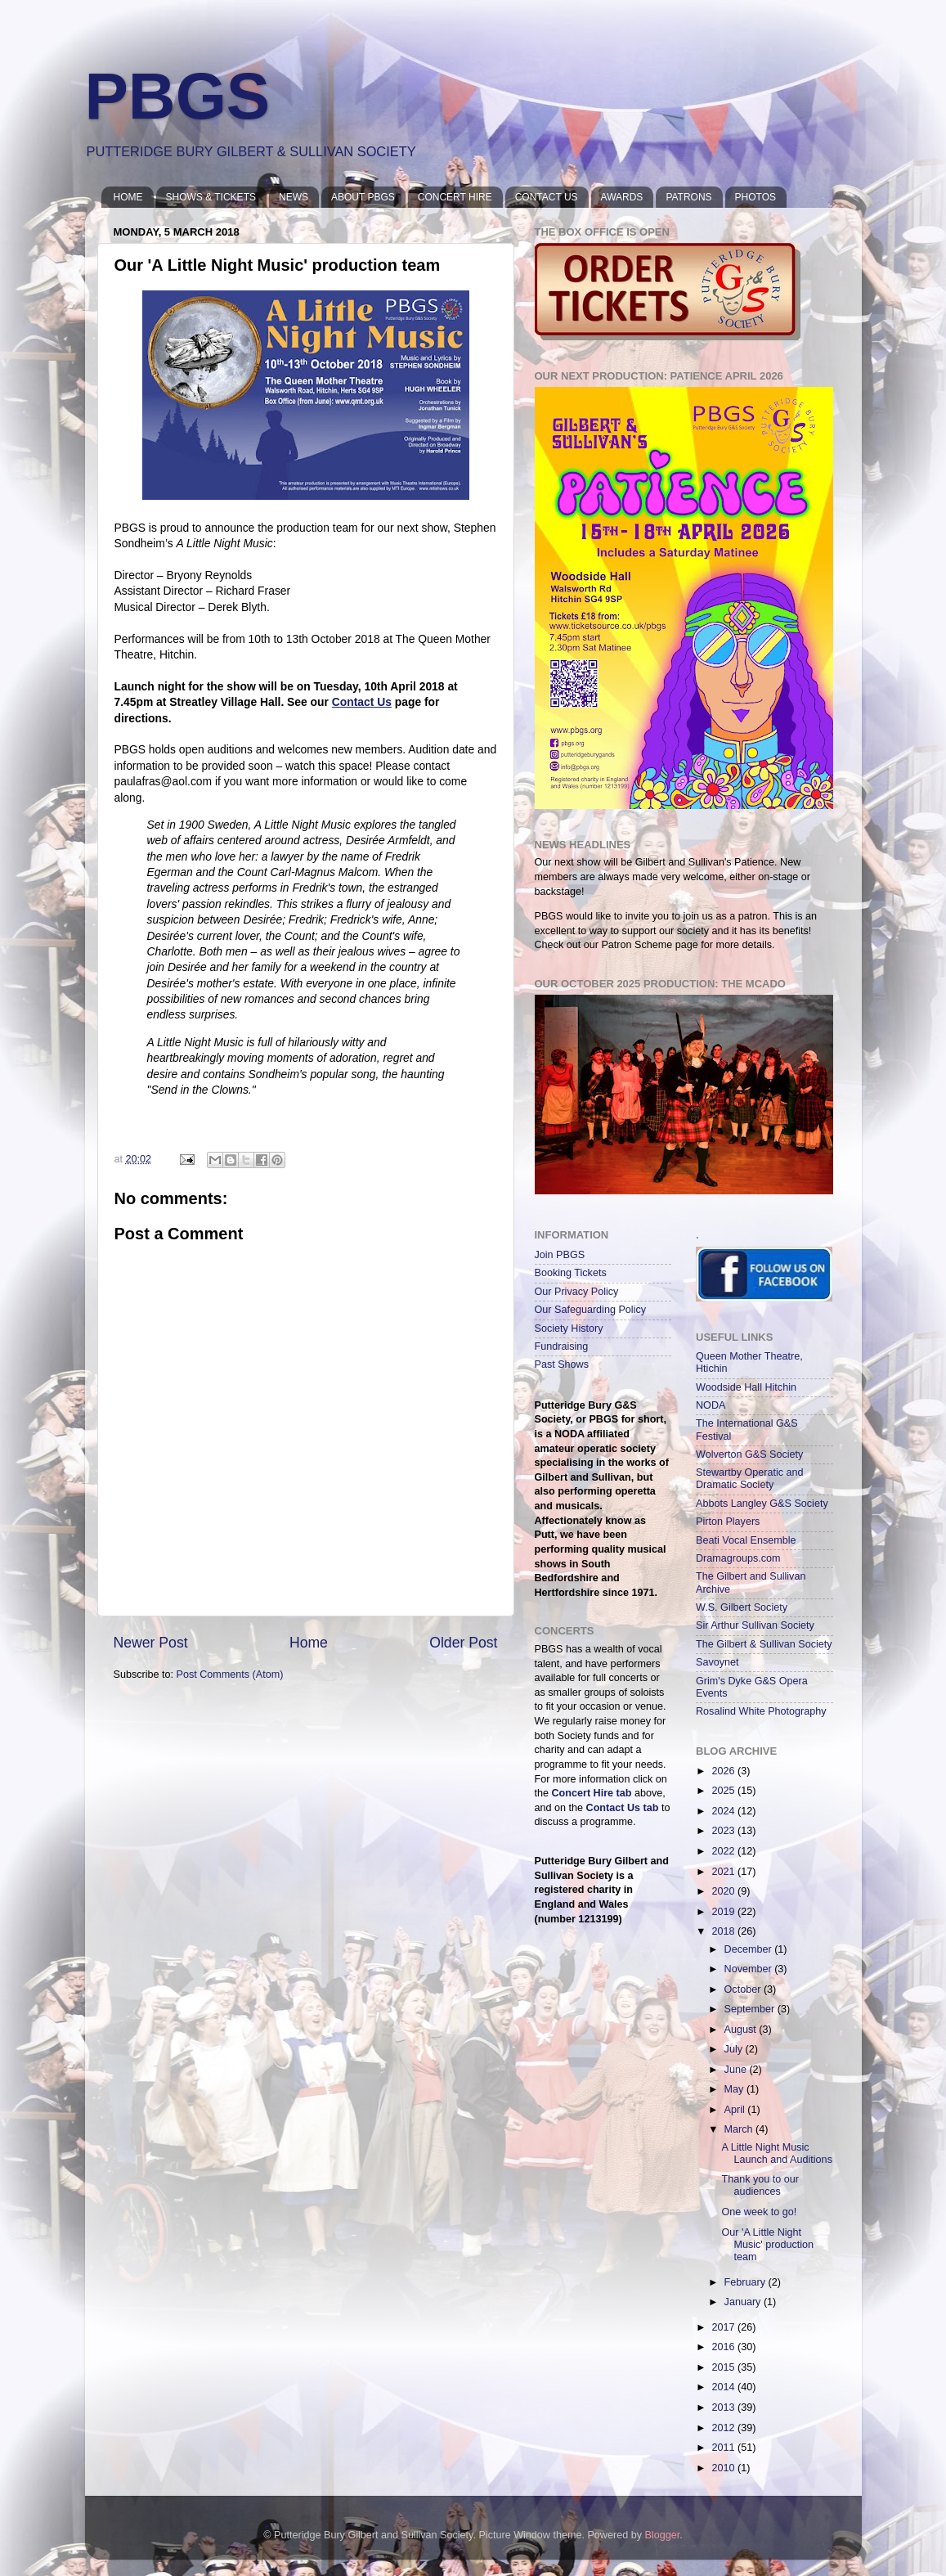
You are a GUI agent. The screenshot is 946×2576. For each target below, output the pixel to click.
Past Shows (562, 1364)
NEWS (293, 197)
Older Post (463, 1642)
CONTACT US (546, 197)
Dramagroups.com (738, 1558)
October (744, 1989)
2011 (724, 2447)
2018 (724, 1931)
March (740, 2129)
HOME (128, 197)
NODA (710, 1405)
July (735, 2049)
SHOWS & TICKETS (211, 197)
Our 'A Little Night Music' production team (767, 2245)
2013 (724, 2407)
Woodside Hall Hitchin (746, 1387)
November (749, 1969)
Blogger (661, 2535)
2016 (724, 2347)
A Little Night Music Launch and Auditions (776, 2153)
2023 (724, 1830)
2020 (724, 1891)
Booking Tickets (571, 1273)
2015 (724, 2367)
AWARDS (622, 197)
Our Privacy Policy (577, 1291)
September (751, 2009)
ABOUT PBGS (363, 197)
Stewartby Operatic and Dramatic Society (750, 1478)
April (736, 2109)
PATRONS (688, 197)
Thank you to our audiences (760, 2185)
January (744, 2302)
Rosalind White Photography (761, 1711)
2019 (724, 1911)
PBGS (178, 96)
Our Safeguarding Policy (591, 1309)
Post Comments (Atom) (230, 1674)
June (737, 2069)
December (749, 1949)
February (746, 2282)
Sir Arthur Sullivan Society (755, 1625)
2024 (724, 1811)
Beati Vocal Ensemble (746, 1540)
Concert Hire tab (592, 1793)
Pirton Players (728, 1521)
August (742, 2029)
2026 (724, 1771)
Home (308, 1642)
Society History (569, 1328)
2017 (724, 2327)
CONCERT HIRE (455, 197)
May (735, 2089)
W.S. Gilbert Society (741, 1607)
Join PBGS (560, 1255)
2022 (724, 1851)
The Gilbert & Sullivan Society (764, 1644)
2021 (724, 1871)
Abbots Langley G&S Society (762, 1503)
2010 (724, 2468)
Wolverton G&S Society (749, 1454)
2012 (724, 2428)
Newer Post (151, 1642)
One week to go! (758, 2212)
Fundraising (562, 1346)
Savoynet (717, 1662)
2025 (724, 1790)
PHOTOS (755, 197)
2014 (724, 2387)
